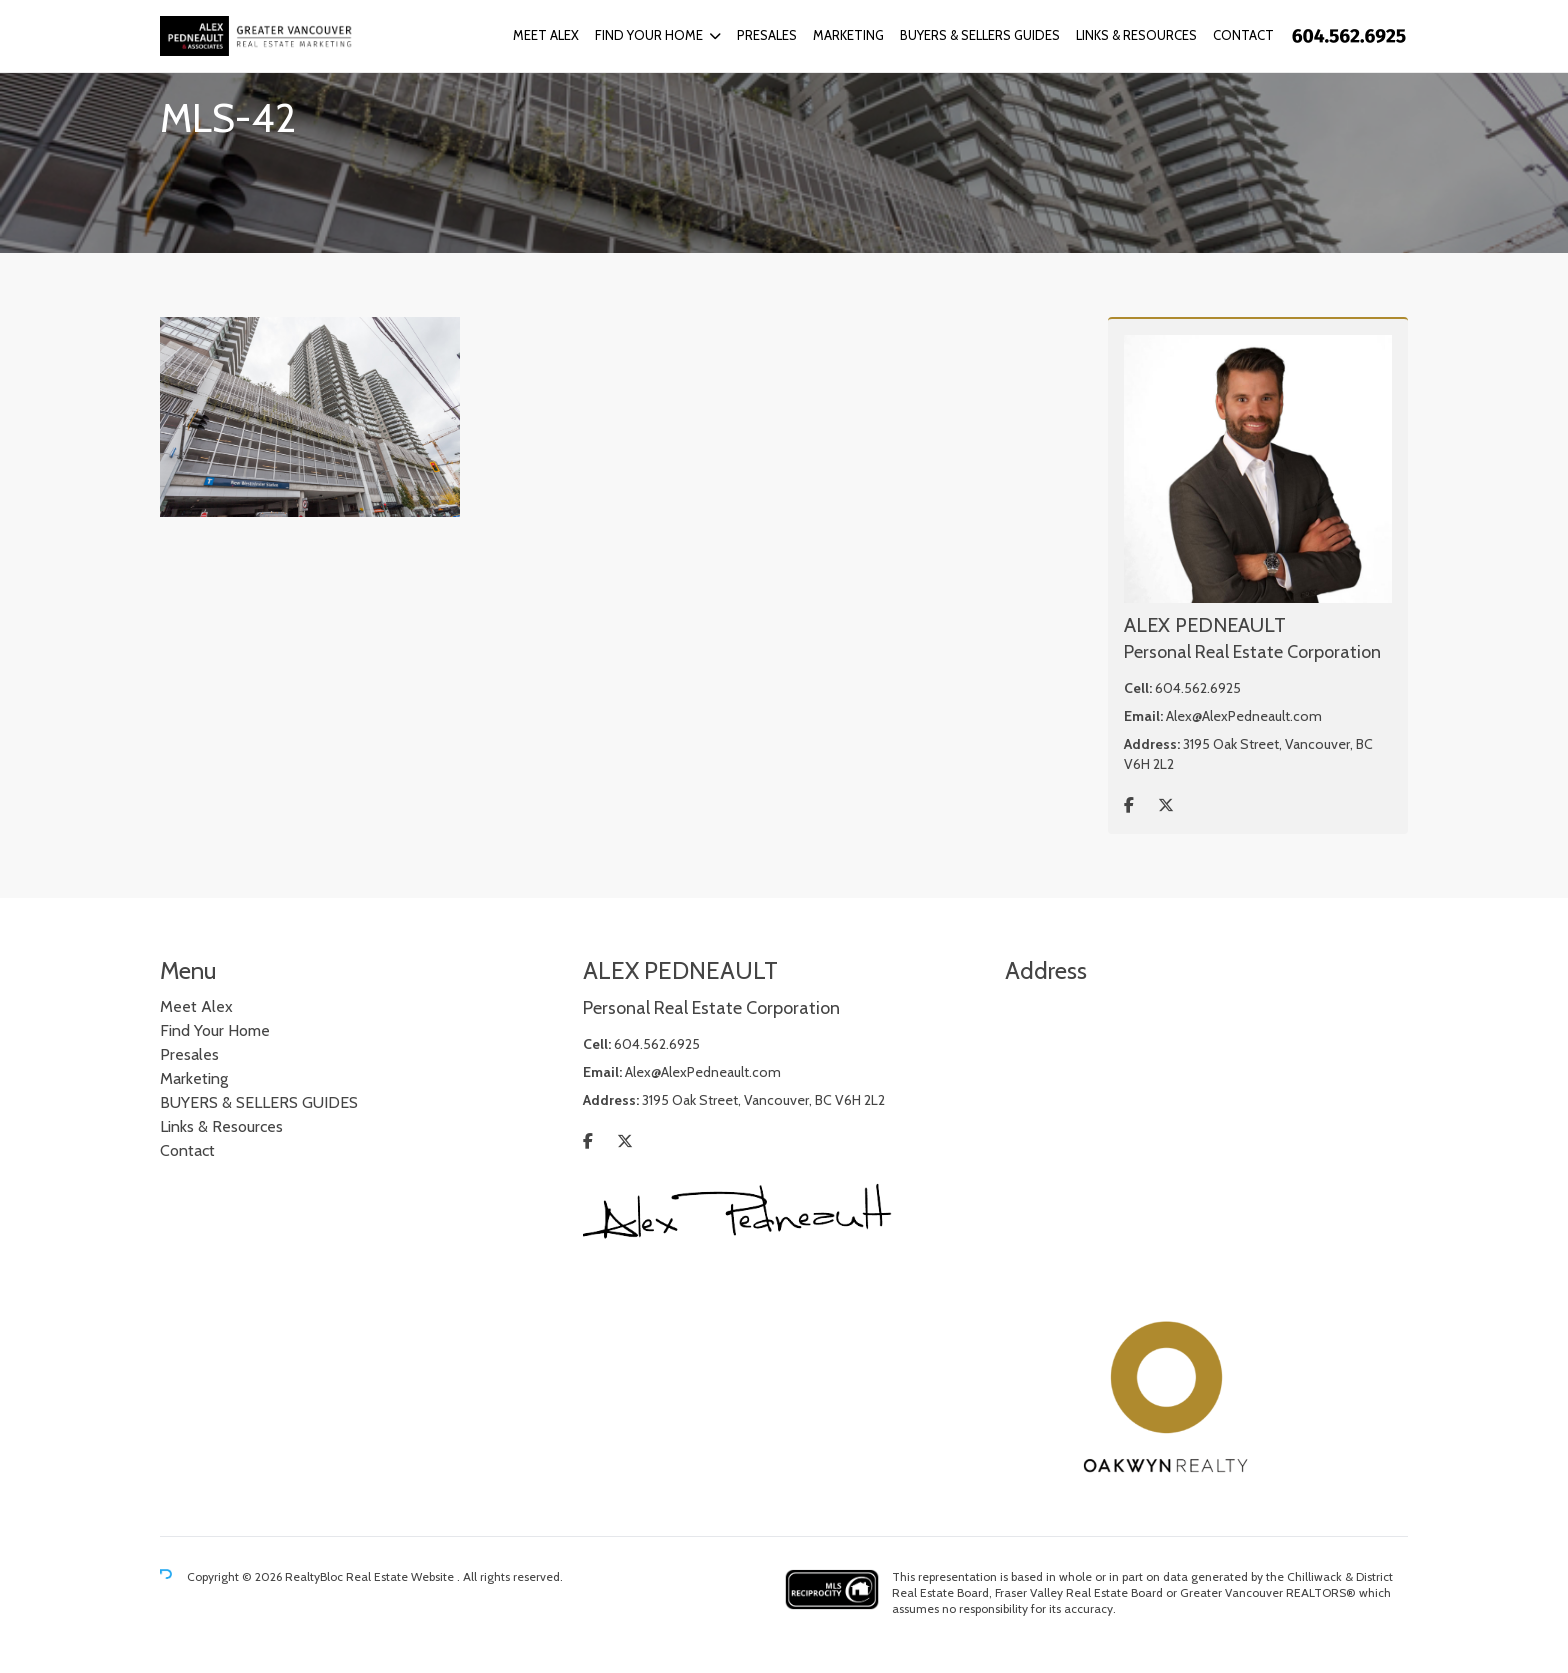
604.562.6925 (1198, 688)
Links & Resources (1136, 35)
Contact (1243, 35)
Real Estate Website (401, 1576)
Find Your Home (649, 35)
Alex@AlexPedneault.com (1244, 716)
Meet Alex (546, 35)
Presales (767, 35)
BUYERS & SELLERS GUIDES (980, 35)
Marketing (848, 35)
